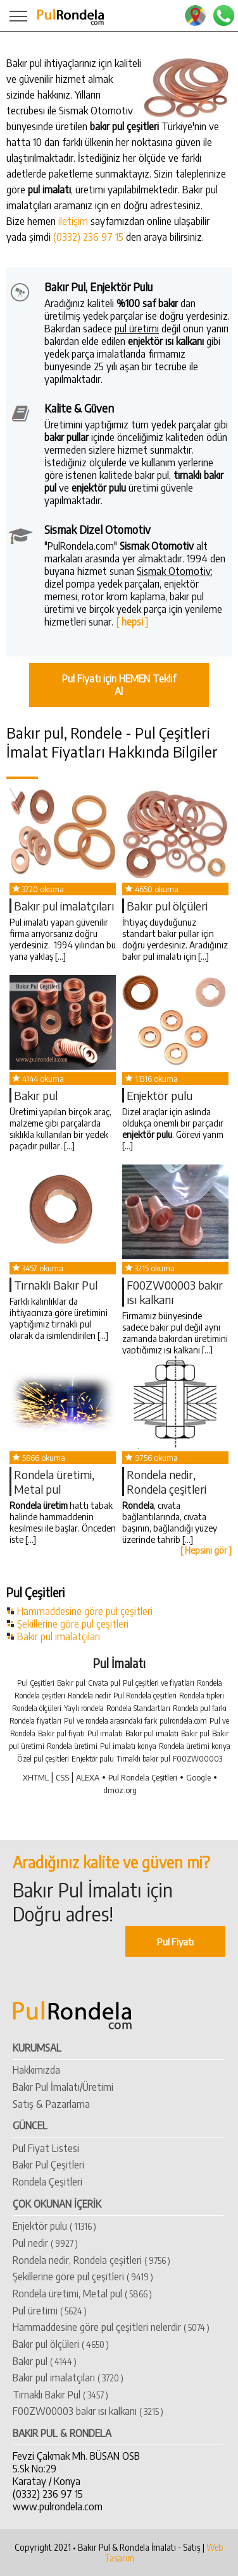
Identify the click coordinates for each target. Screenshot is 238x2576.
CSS (62, 1777)
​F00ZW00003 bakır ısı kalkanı (88, 2411)
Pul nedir (45, 2243)
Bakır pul (71, 1683)
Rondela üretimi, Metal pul (54, 1481)
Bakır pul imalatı (151, 1733)
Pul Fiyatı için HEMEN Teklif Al (119, 685)
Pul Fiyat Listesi (46, 2148)
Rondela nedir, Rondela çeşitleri (166, 1481)
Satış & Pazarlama (51, 2104)
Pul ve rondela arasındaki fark (110, 1721)
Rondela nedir (89, 1695)
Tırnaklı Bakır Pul (55, 1285)
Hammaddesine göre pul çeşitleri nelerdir (111, 2327)
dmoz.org (120, 1790)
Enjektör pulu (159, 1095)
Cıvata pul (104, 1683)
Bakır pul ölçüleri (167, 905)
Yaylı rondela (84, 1708)
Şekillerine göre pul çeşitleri (72, 1624)
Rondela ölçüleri (36, 1708)
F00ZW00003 (197, 1758)
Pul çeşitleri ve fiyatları (158, 1683)
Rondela (209, 1683)
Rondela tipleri (201, 1695)
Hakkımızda (36, 2070)
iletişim (73, 221)
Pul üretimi (50, 2310)
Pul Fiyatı (175, 1941)
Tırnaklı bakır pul (143, 1758)
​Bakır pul (36, 1095)
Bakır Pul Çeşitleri (48, 2164)
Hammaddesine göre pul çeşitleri (85, 1611)
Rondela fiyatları (35, 1721)
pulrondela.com (183, 1721)
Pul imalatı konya (128, 1746)
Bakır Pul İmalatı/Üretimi (63, 2087)
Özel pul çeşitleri (43, 1758)
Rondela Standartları (138, 1708)
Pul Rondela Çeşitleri (142, 1777)
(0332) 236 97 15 (88, 237)
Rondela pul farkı (200, 1708)
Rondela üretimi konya (194, 1746)
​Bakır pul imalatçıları (64, 905)
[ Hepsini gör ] (206, 1550)
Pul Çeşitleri (35, 1683)
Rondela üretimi (72, 1746)
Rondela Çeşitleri (47, 2181)
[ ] (132, 621)
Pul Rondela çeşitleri (145, 1695)
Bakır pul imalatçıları (58, 1636)
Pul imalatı (105, 1733)
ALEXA (87, 1777)
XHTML (36, 1777)
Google (198, 1777)
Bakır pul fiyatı (61, 1733)
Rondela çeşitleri (40, 1695)
